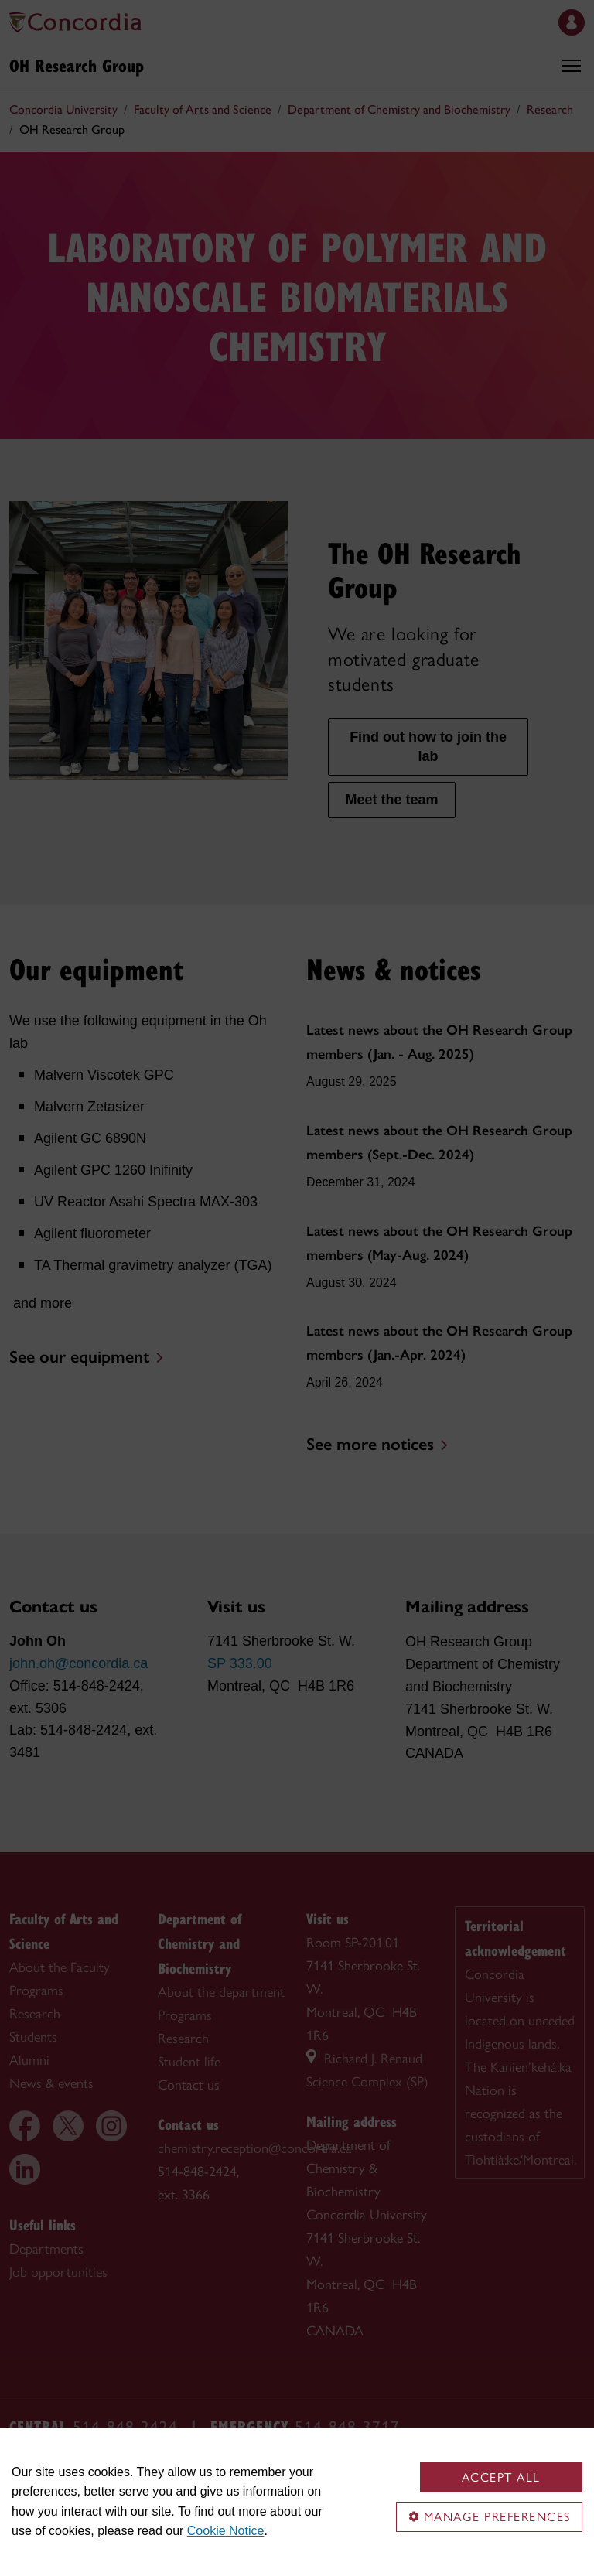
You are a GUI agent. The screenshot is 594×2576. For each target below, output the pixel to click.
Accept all (501, 2477)
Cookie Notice (226, 2530)
